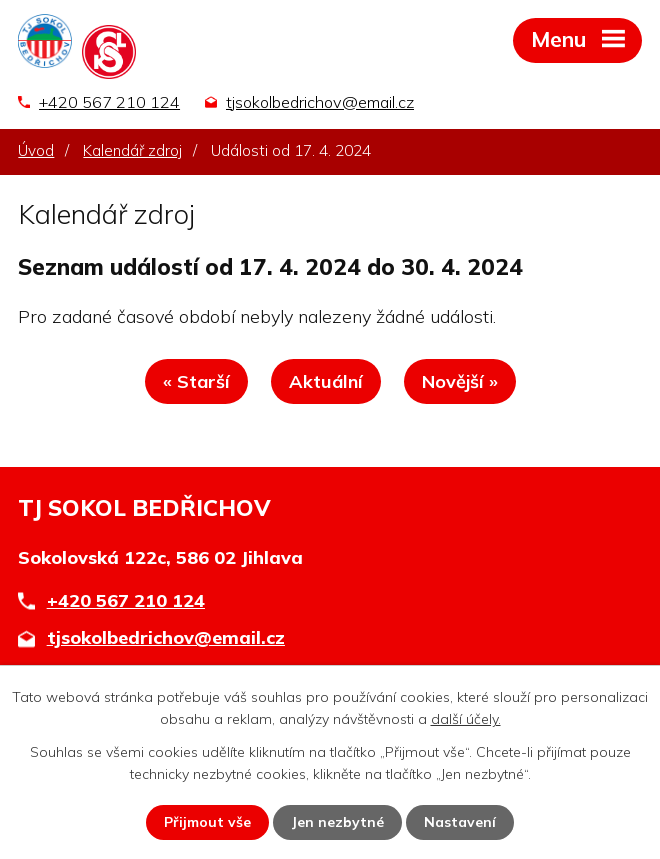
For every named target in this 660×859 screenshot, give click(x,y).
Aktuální (326, 381)
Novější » (460, 381)
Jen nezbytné (337, 822)
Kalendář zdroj (132, 150)
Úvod (36, 150)
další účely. (466, 719)
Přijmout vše (207, 822)
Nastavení (460, 822)
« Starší (196, 381)
